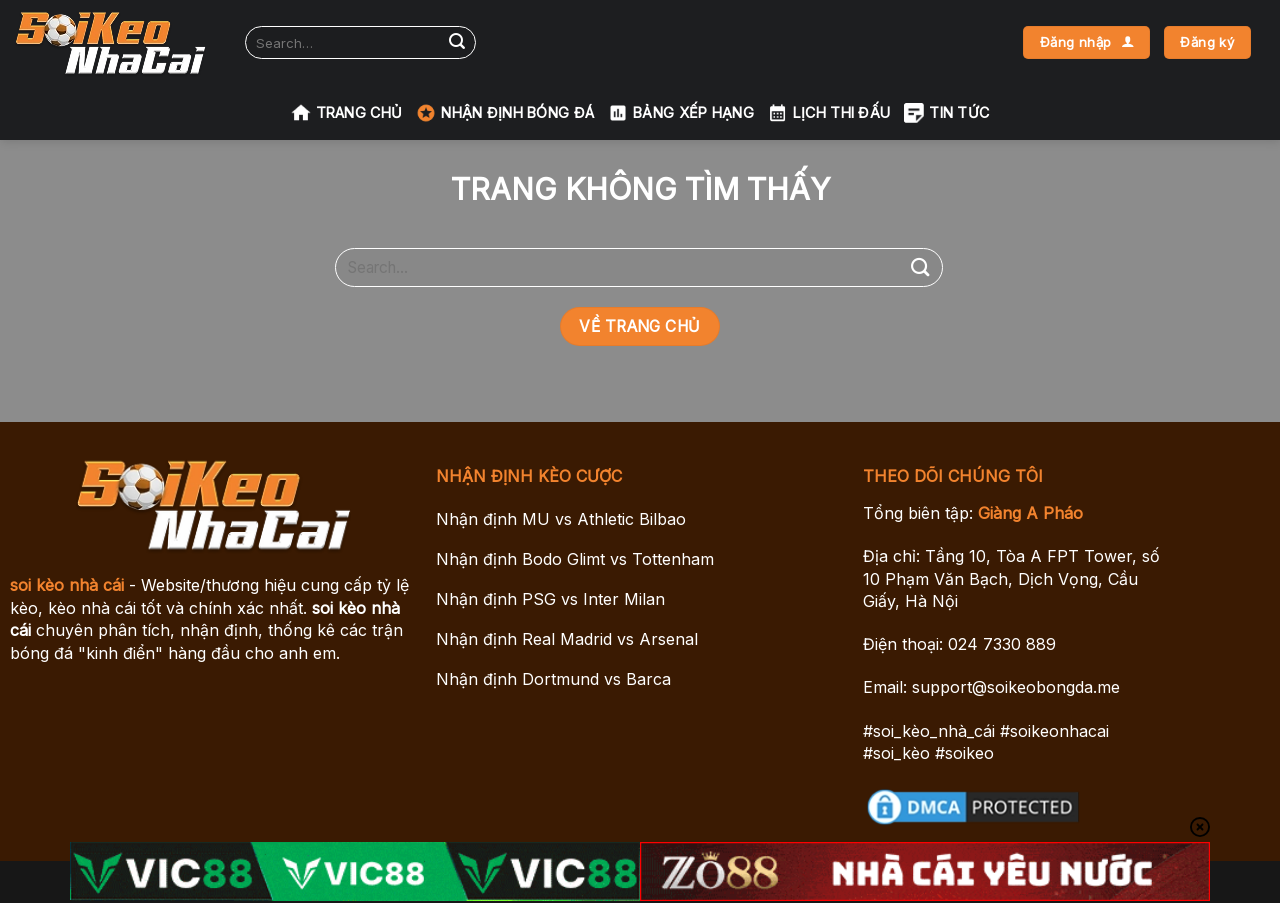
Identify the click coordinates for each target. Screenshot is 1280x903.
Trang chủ (347, 113)
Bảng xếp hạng (681, 113)
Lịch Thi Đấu (829, 113)
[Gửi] (457, 43)
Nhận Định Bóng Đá (505, 113)
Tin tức (946, 113)
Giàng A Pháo (1030, 513)
